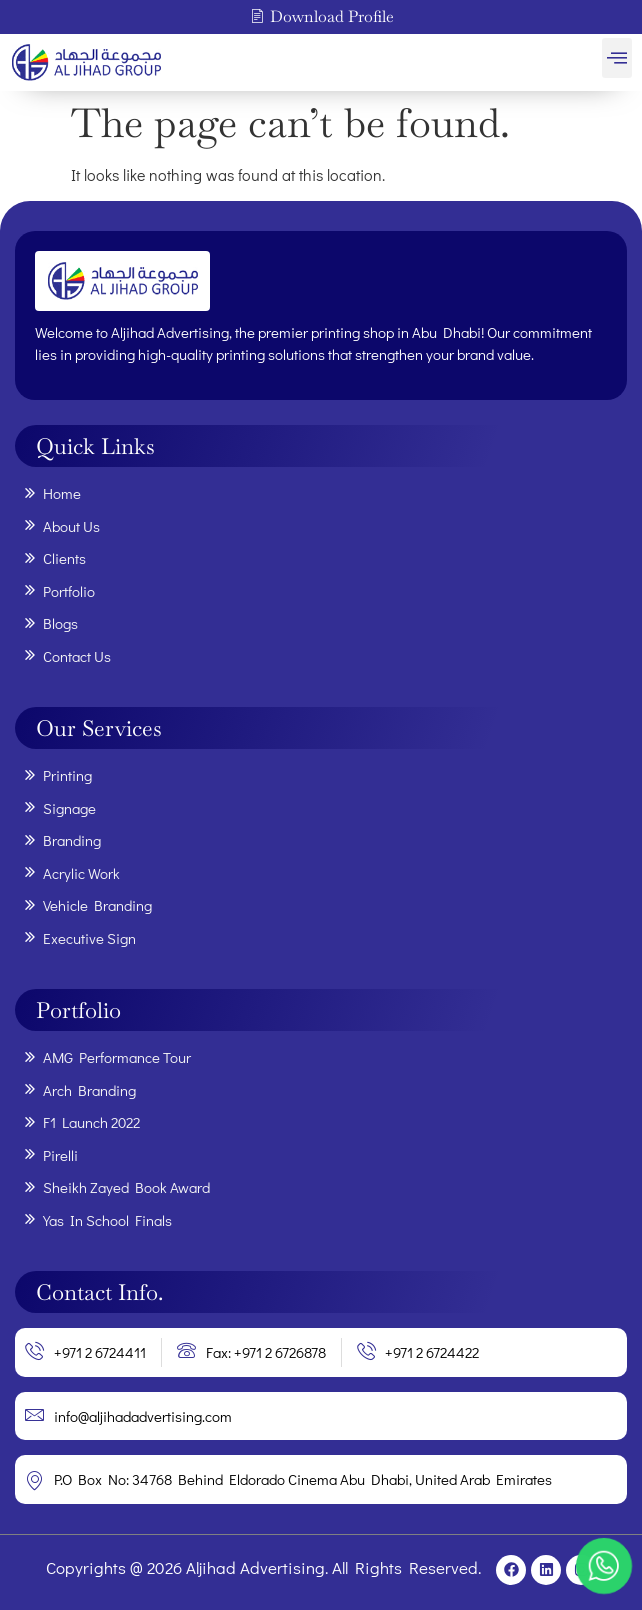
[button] (617, 58)
